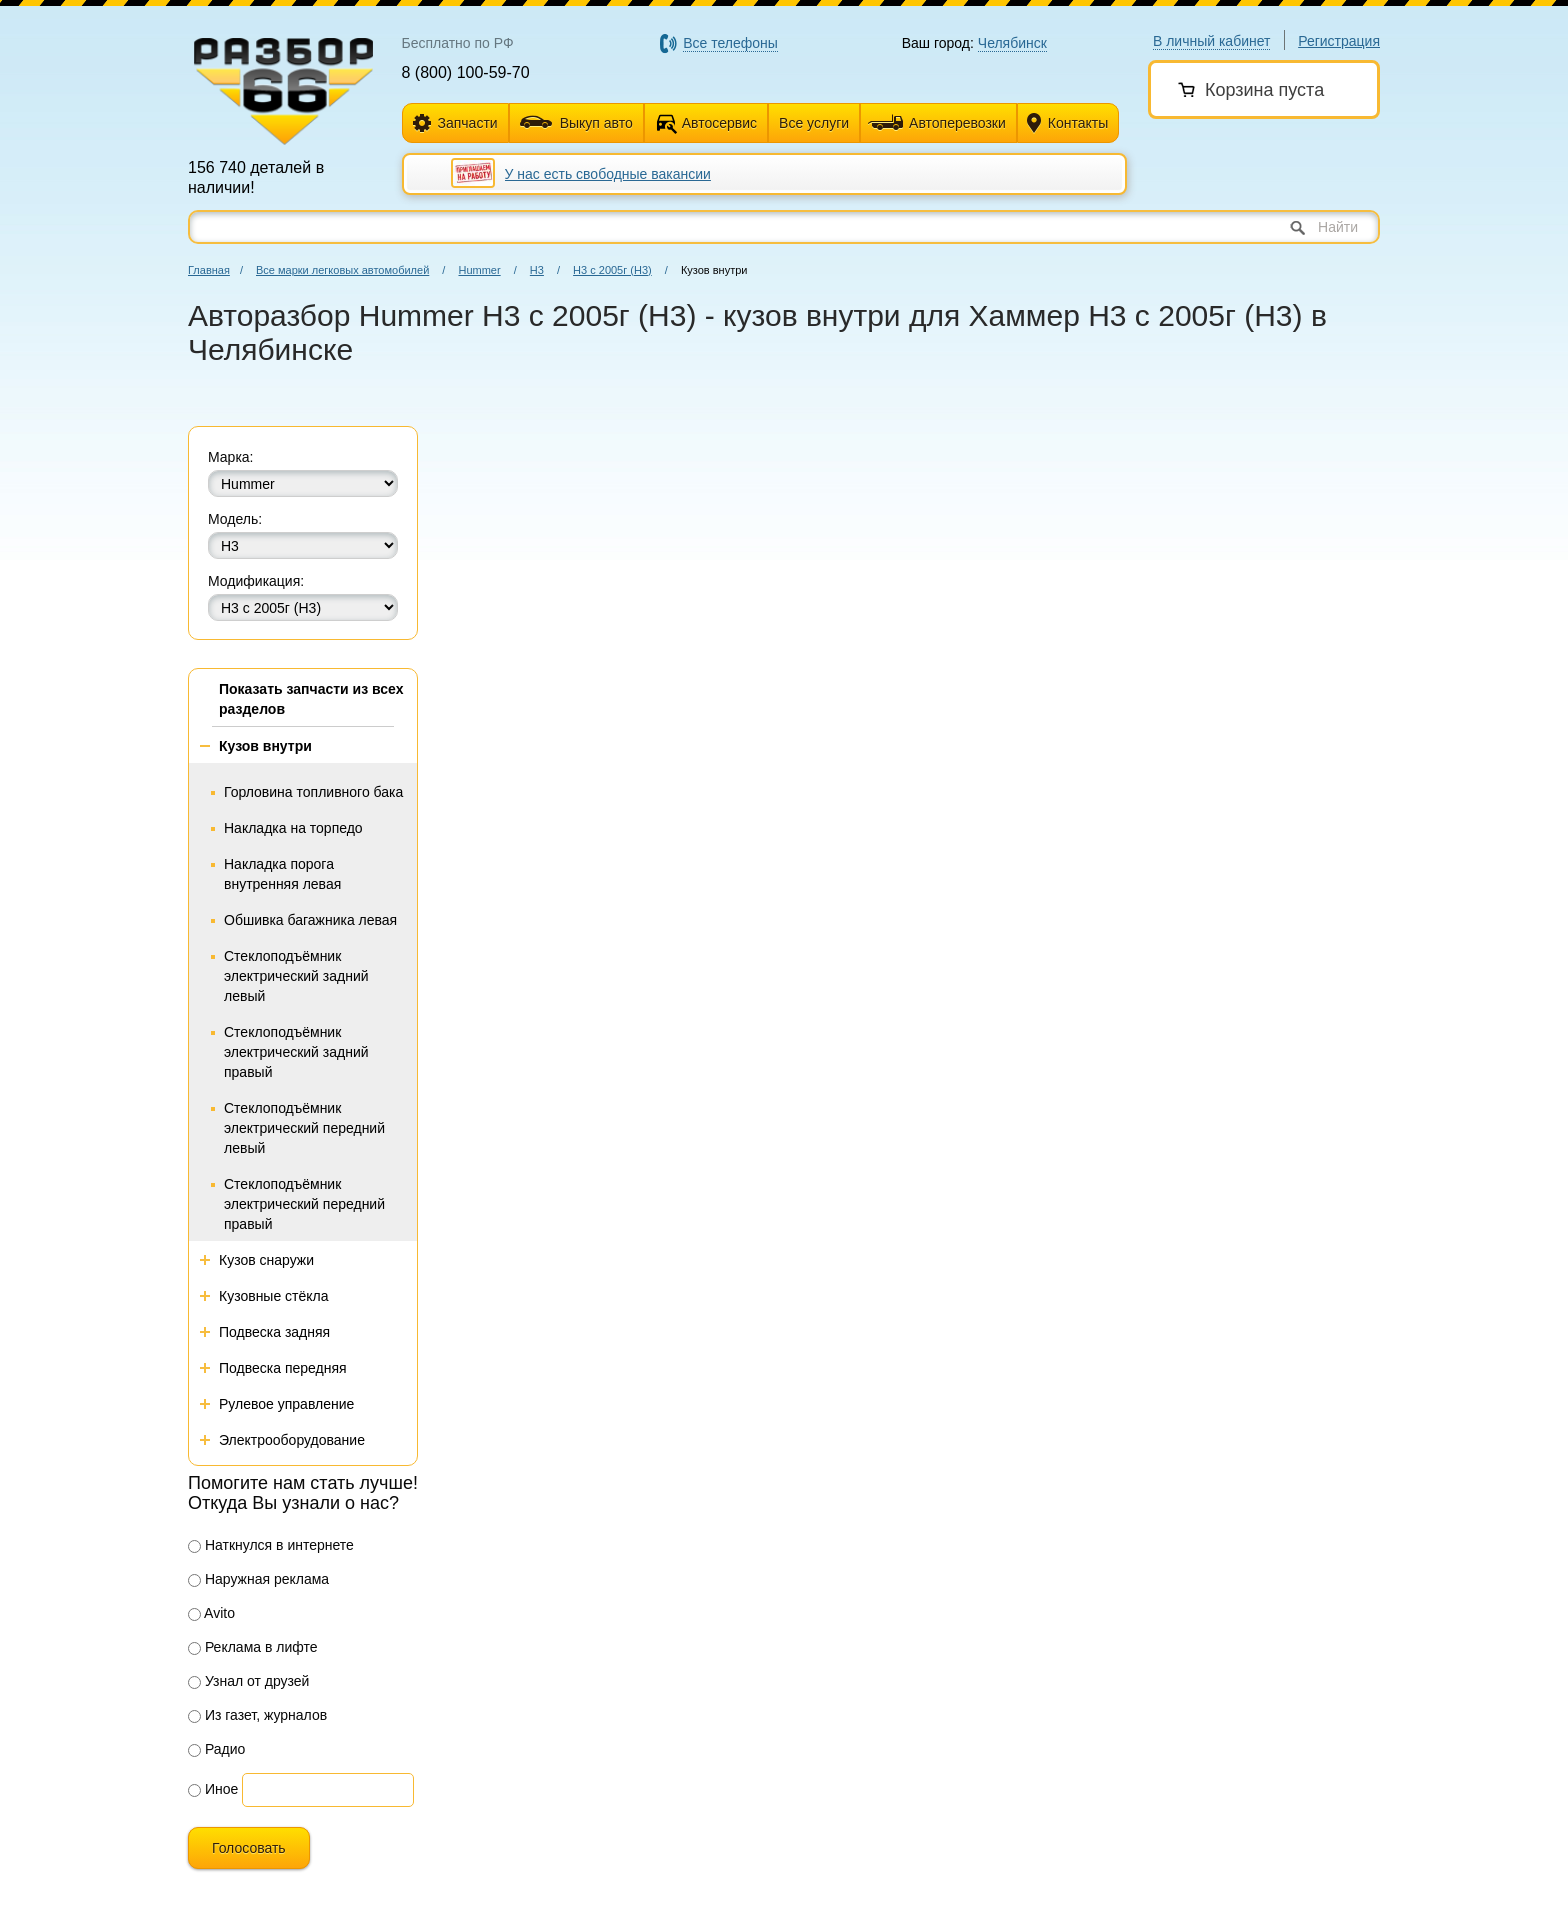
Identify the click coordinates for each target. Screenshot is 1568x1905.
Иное (213, 1789)
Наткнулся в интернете (271, 1545)
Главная (209, 270)
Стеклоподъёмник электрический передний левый (304, 1128)
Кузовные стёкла (274, 1296)
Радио (216, 1749)
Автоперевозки (937, 123)
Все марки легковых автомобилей (342, 270)
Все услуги (814, 123)
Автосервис (719, 123)
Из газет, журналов (257, 1715)
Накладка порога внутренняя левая (282, 874)
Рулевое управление (286, 1404)
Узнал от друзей (248, 1681)
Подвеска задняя (274, 1332)
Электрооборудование (292, 1440)
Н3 (537, 270)
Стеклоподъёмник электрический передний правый (304, 1204)
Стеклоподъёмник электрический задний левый (296, 976)
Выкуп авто (576, 123)
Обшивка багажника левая (310, 920)
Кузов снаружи (266, 1260)
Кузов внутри (265, 746)
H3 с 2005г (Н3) (612, 270)
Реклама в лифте (253, 1647)
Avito (211, 1613)
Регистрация (1339, 41)
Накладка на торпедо (293, 828)
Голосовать (249, 1848)
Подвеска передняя (283, 1368)
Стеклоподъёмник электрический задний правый (296, 1052)
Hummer (479, 270)
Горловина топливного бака (313, 792)
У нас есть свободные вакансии (608, 174)
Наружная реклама (258, 1579)
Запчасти (455, 123)
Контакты (1067, 123)
